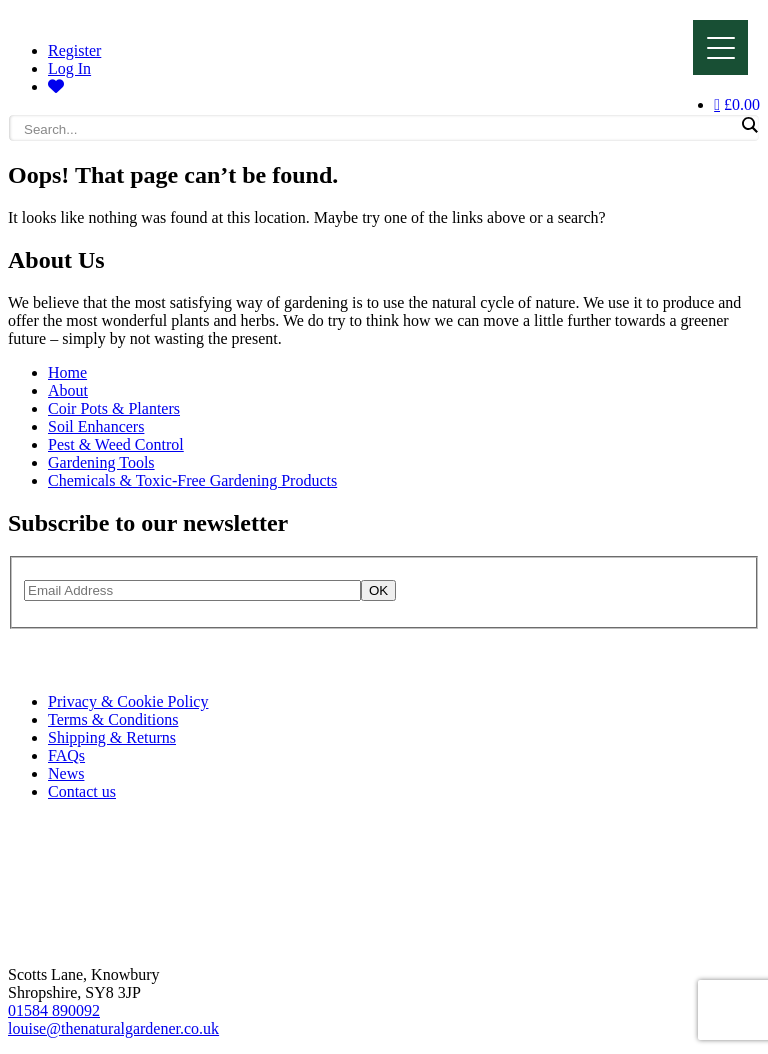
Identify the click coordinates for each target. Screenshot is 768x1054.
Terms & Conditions (113, 719)
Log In (69, 68)
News (66, 773)
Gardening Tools (101, 462)
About (68, 390)
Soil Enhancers (96, 426)
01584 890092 (54, 1010)
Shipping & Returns (112, 737)
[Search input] (379, 129)
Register (74, 50)
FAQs (66, 755)
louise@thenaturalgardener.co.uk (113, 1028)
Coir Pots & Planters (114, 408)
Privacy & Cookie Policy (128, 701)
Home (67, 372)
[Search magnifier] (749, 125)
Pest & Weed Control (116, 444)
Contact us (82, 791)
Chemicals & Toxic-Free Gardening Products (192, 480)
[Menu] (720, 47)
